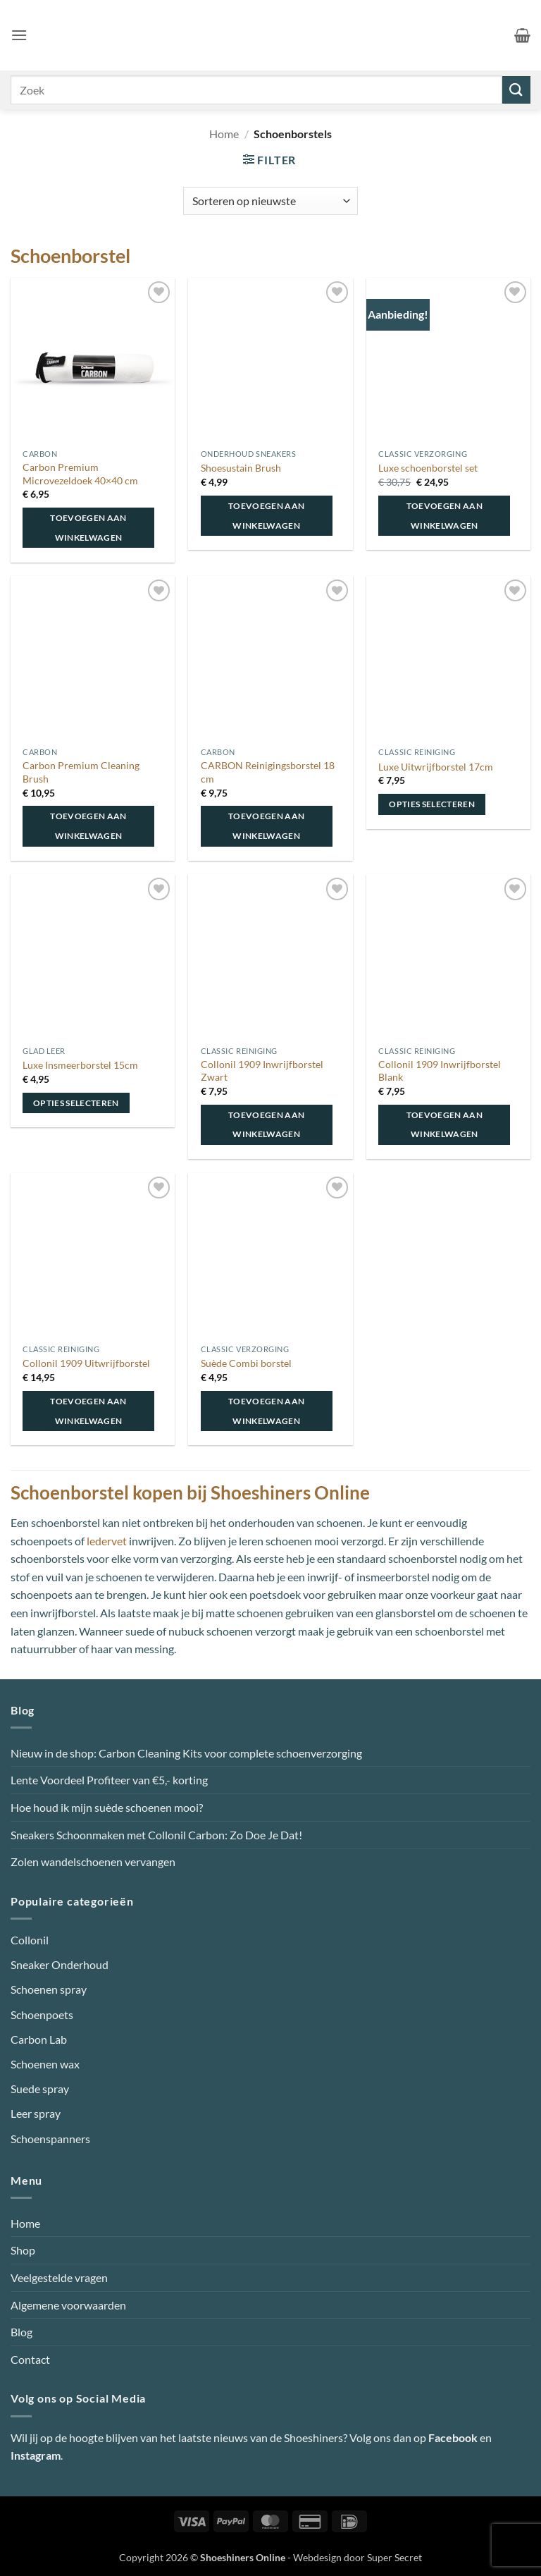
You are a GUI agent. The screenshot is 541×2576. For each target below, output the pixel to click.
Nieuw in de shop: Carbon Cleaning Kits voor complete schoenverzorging (186, 1753)
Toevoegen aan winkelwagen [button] (88, 527)
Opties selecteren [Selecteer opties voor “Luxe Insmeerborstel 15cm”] (76, 1103)
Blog (21, 2331)
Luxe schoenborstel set (428, 468)
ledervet (107, 1540)
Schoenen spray (49, 1989)
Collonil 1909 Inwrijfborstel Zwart (262, 1071)
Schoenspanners (50, 2138)
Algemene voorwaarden (68, 2305)
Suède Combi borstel (246, 1363)
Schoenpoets (42, 2014)
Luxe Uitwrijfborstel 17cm (435, 767)
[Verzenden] (516, 90)
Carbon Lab (39, 2039)
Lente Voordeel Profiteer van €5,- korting (109, 1779)
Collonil (30, 1939)
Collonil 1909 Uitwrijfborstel (86, 1363)
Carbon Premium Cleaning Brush (81, 772)
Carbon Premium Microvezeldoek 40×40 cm (80, 473)
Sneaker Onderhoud (59, 1964)
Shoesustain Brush (241, 468)
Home (224, 133)
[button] (19, 35)
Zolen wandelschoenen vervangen (93, 1861)
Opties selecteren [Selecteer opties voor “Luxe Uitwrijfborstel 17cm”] (432, 804)
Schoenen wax (45, 2064)
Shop (23, 2250)
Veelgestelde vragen (59, 2277)
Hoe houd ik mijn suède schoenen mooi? (107, 1807)
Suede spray (40, 2088)
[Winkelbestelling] (270, 201)
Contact (30, 2359)
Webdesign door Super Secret (357, 2557)
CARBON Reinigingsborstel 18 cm (268, 772)
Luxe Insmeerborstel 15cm (80, 1065)
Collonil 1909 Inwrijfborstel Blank (439, 1071)
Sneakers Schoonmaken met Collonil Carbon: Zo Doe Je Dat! (156, 1834)
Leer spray (36, 2113)
